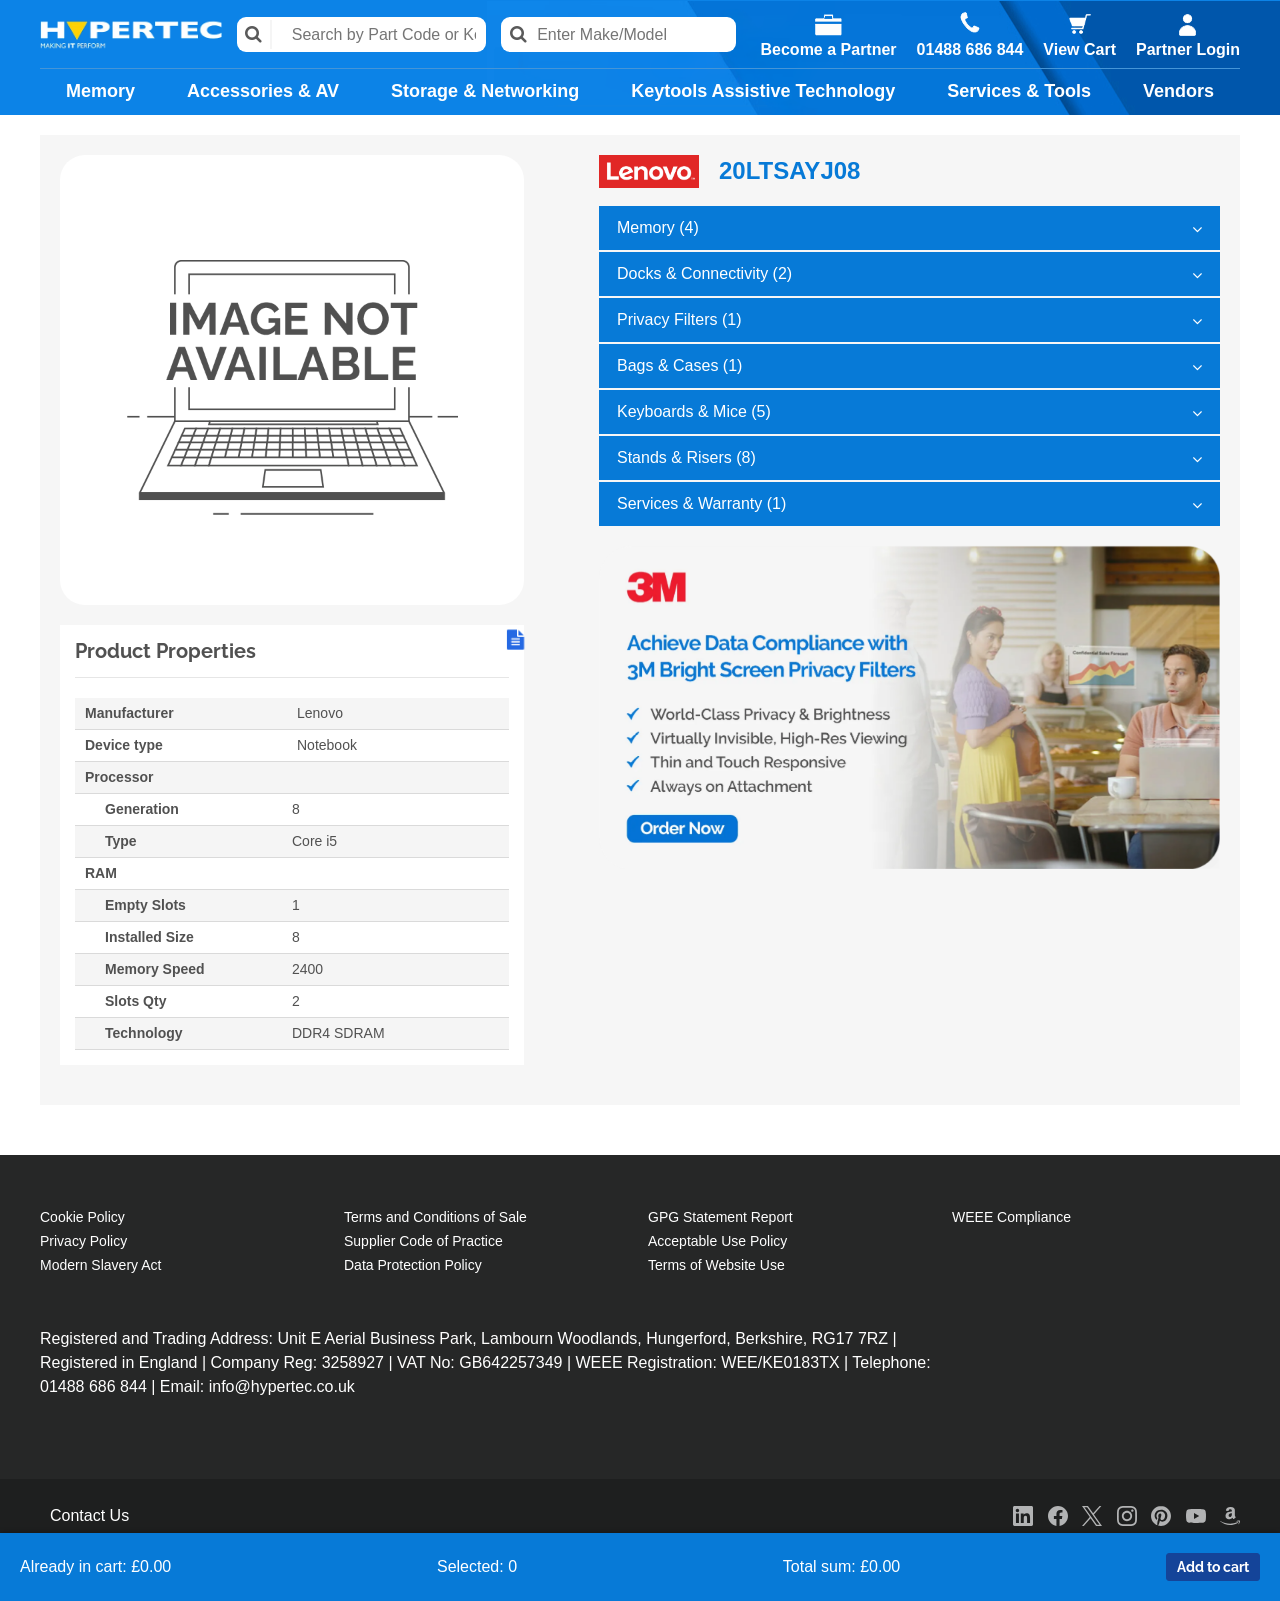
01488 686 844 (970, 50)
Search (254, 34)
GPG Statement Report (720, 1217)
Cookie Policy (82, 1217)
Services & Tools (1019, 91)
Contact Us (89, 1515)
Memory (100, 91)
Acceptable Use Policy (717, 1241)
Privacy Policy (83, 1241)
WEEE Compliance (1011, 1217)
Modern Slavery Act (100, 1265)
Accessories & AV (263, 91)
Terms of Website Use (716, 1265)
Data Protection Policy (413, 1265)
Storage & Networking (485, 91)
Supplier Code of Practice (423, 1241)
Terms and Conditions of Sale (435, 1217)
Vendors (1178, 91)
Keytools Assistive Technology (763, 91)
